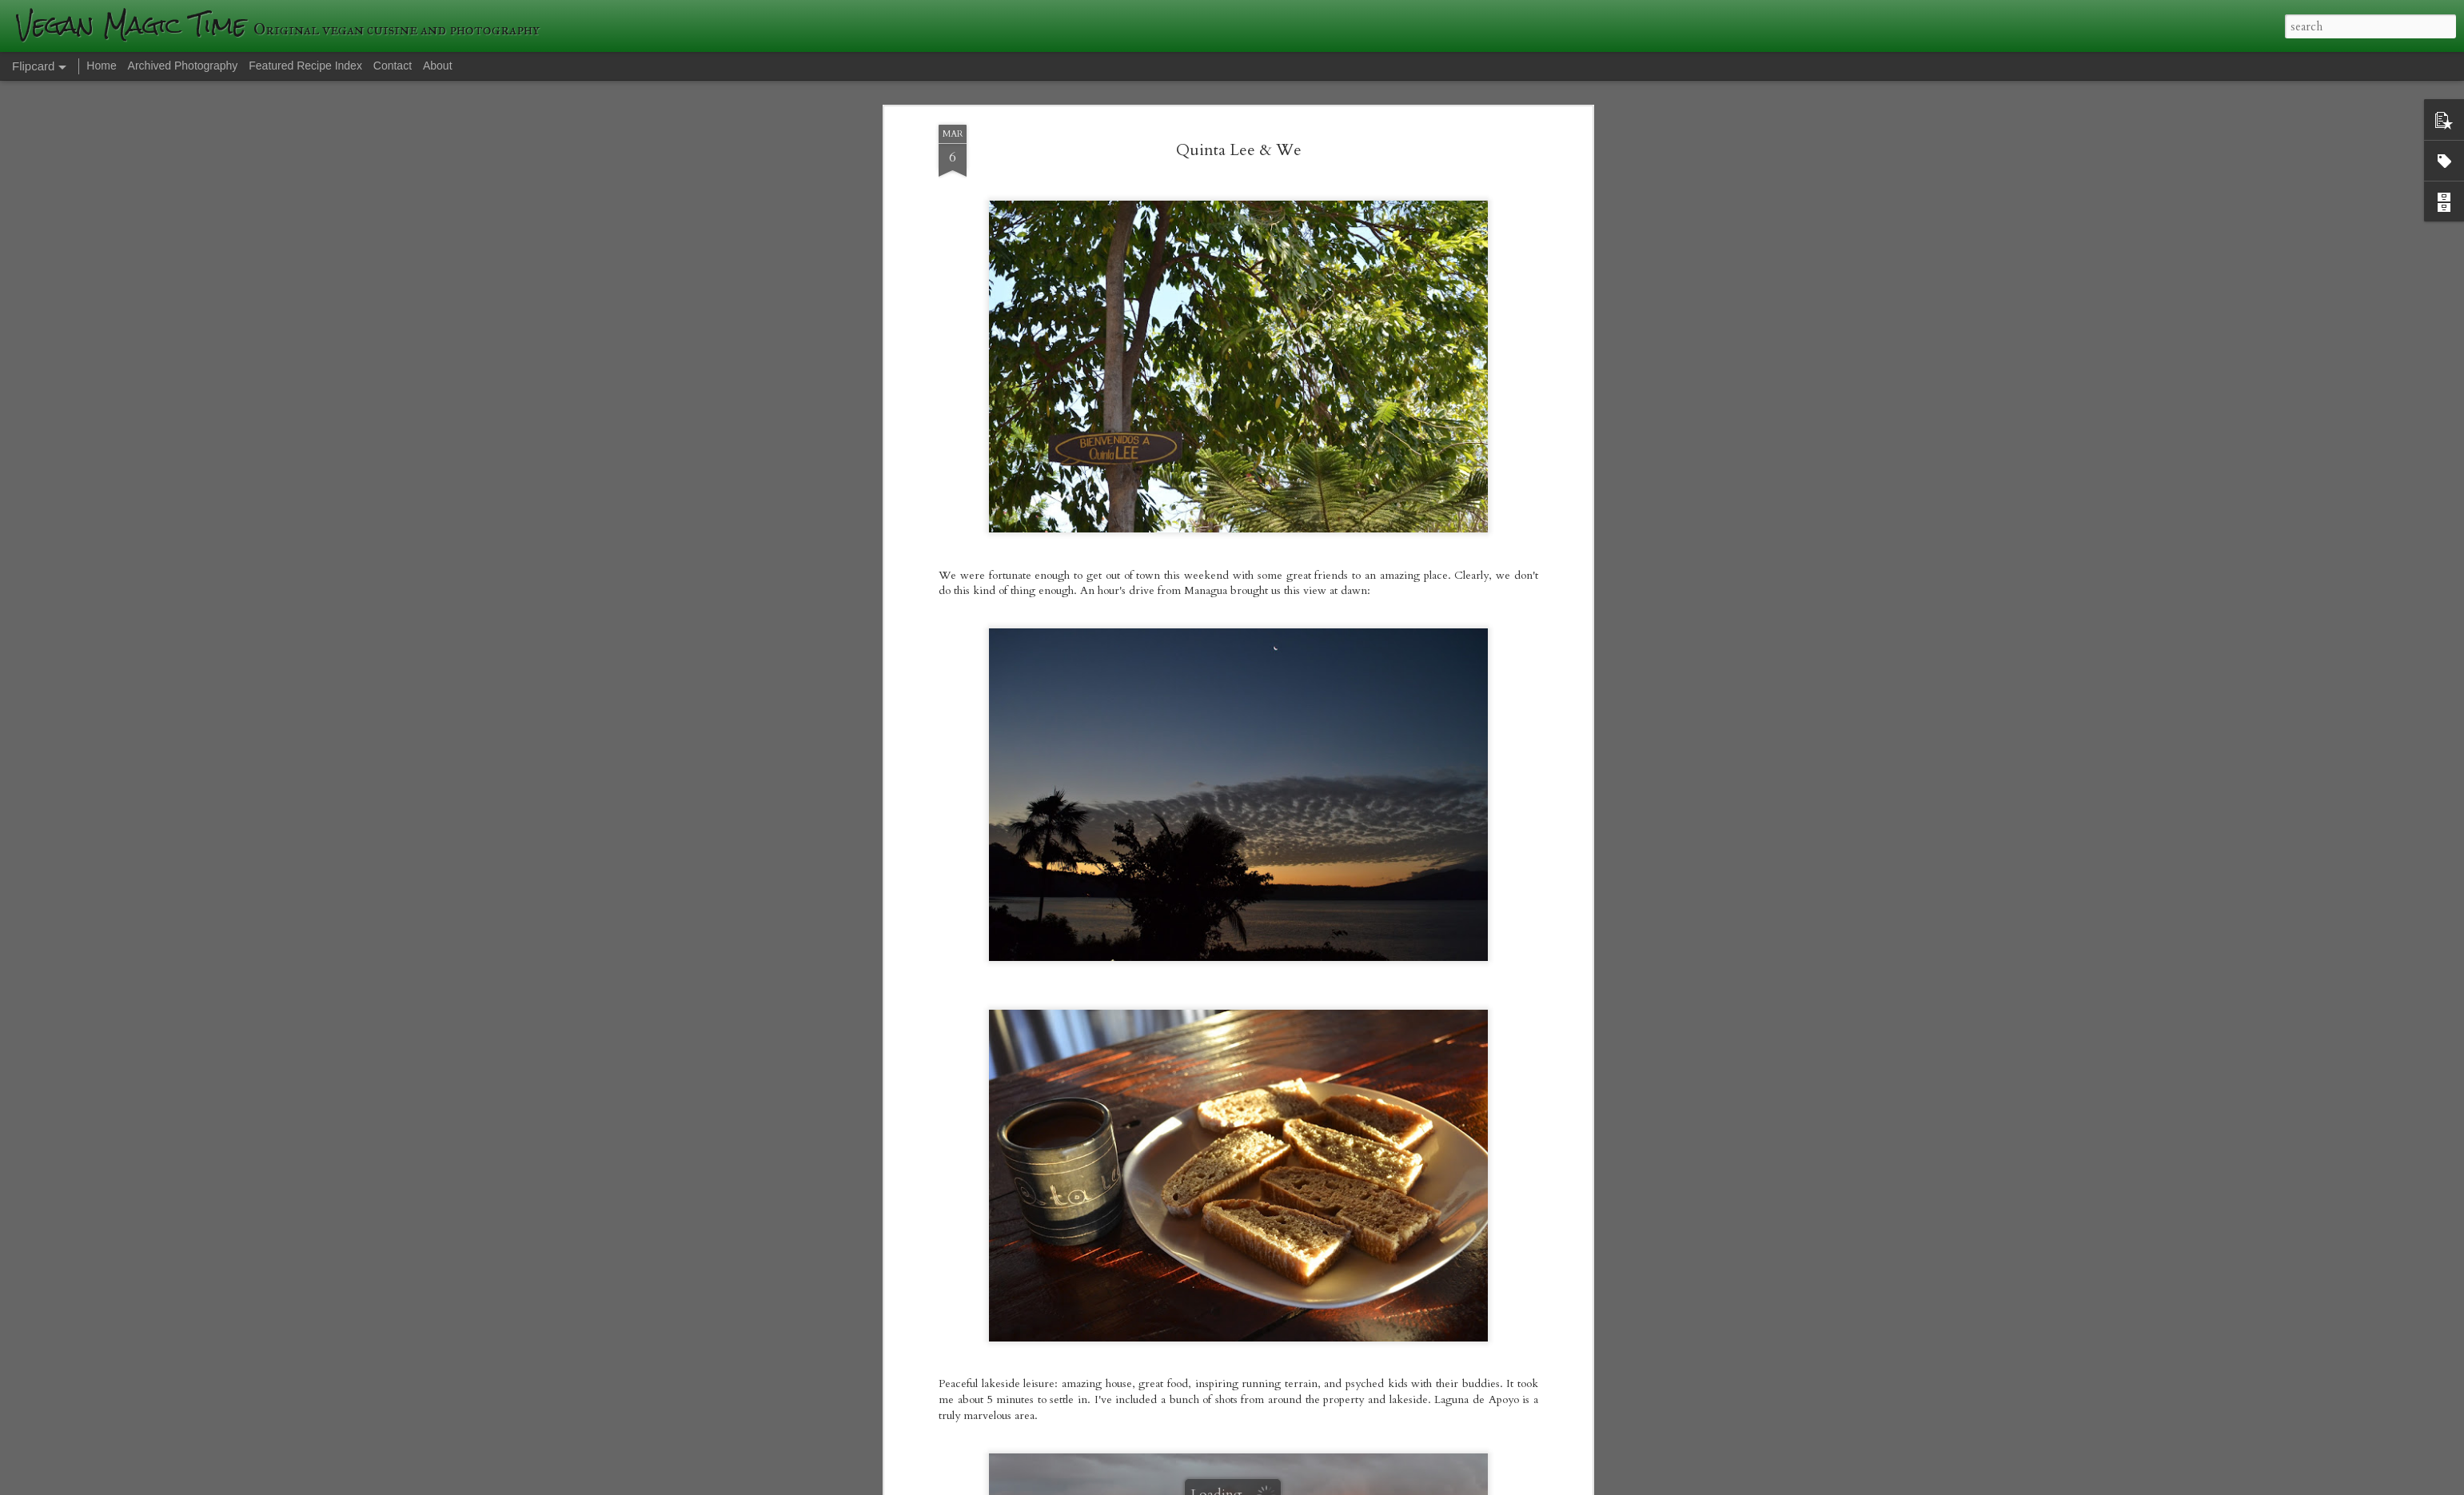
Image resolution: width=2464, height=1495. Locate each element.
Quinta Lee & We (1239, 116)
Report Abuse (1509, 1485)
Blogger (1464, 1485)
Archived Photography (183, 65)
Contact (392, 65)
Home (101, 65)
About (438, 65)
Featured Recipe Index (305, 65)
